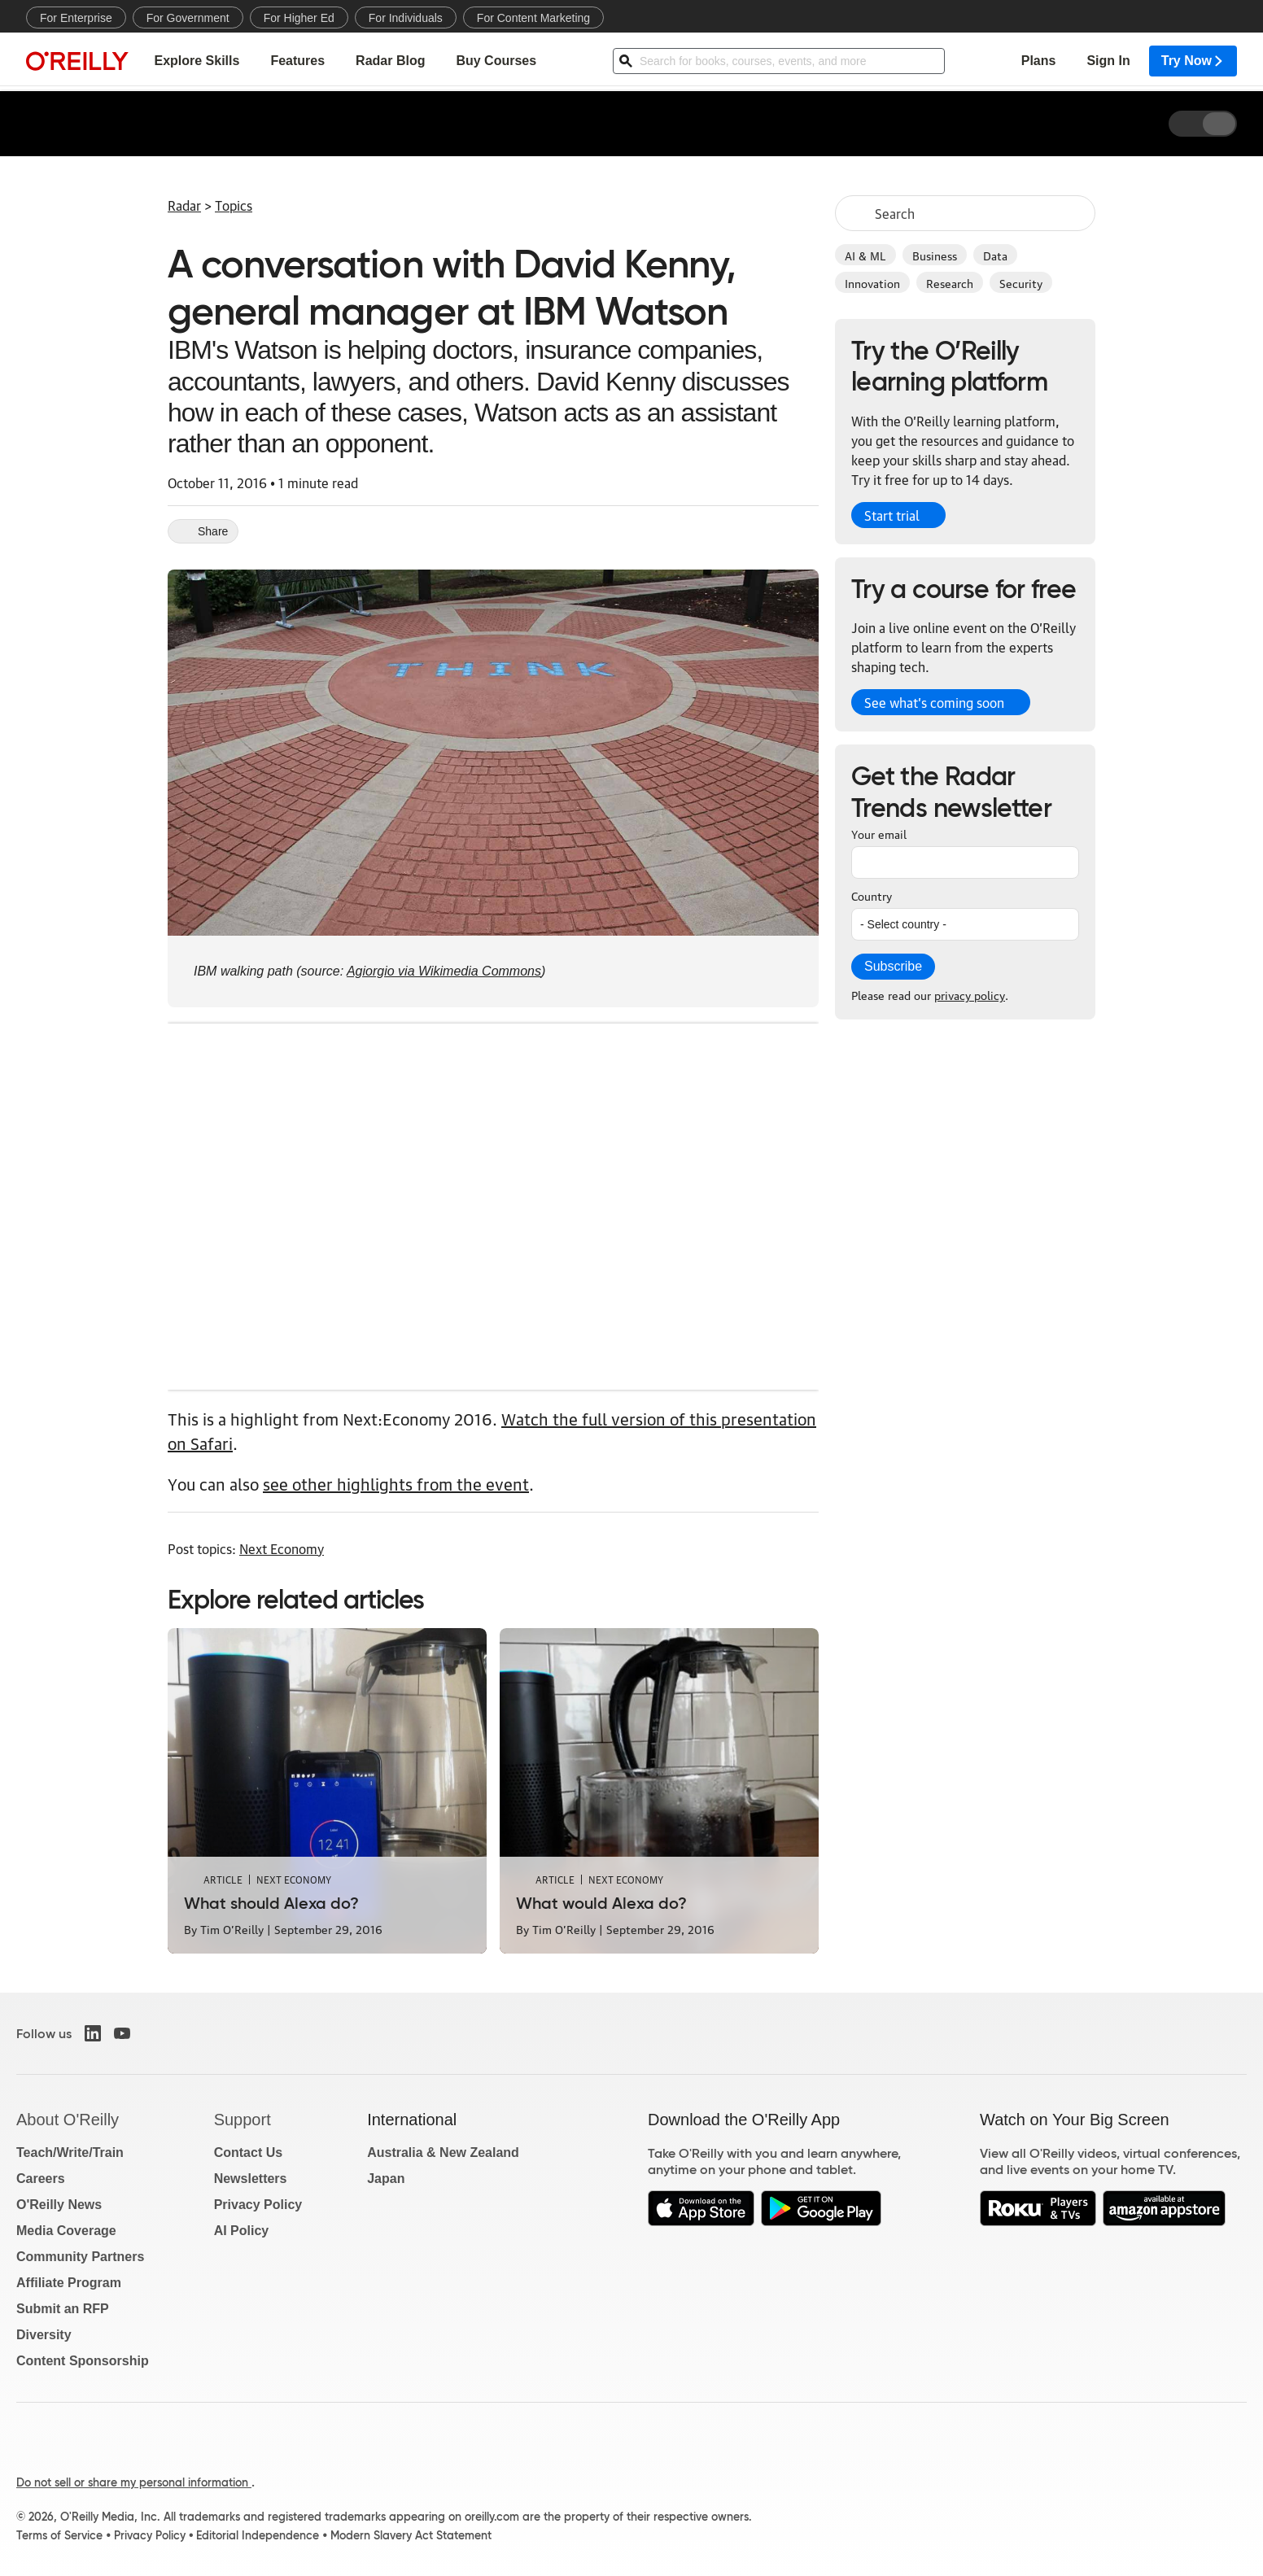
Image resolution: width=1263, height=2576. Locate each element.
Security (1020, 282)
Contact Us (248, 2152)
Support (242, 2119)
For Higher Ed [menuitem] (299, 17)
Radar (184, 205)
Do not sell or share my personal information (133, 2482)
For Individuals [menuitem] (406, 17)
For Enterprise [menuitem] (76, 17)
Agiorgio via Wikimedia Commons (444, 971)
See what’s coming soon (934, 702)
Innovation (872, 282)
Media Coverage (66, 2231)
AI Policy (241, 2231)
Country (871, 895)
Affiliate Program (68, 2283)
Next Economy (281, 1548)
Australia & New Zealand (443, 2152)
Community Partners (80, 2257)
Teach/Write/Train (70, 2152)
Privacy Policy (258, 2204)
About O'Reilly (67, 2119)
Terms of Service (59, 2535)
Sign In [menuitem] (1108, 61)
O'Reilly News (59, 2204)
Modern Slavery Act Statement (411, 2535)
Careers (40, 2178)
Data (995, 255)
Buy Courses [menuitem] (496, 61)
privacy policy (969, 994)
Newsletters (250, 2178)
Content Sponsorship (82, 2361)
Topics (233, 205)
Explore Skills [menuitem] (196, 61)
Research (949, 282)
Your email (879, 833)
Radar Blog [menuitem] (390, 61)
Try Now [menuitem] (1193, 61)
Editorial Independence (257, 2535)
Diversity (44, 2335)
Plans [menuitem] (1038, 61)
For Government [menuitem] (187, 17)
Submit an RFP (62, 2309)
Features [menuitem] (297, 61)
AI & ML (865, 255)
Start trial (892, 515)
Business (934, 255)
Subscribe (893, 966)
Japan (385, 2178)
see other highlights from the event (396, 1483)
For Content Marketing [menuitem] (533, 17)
